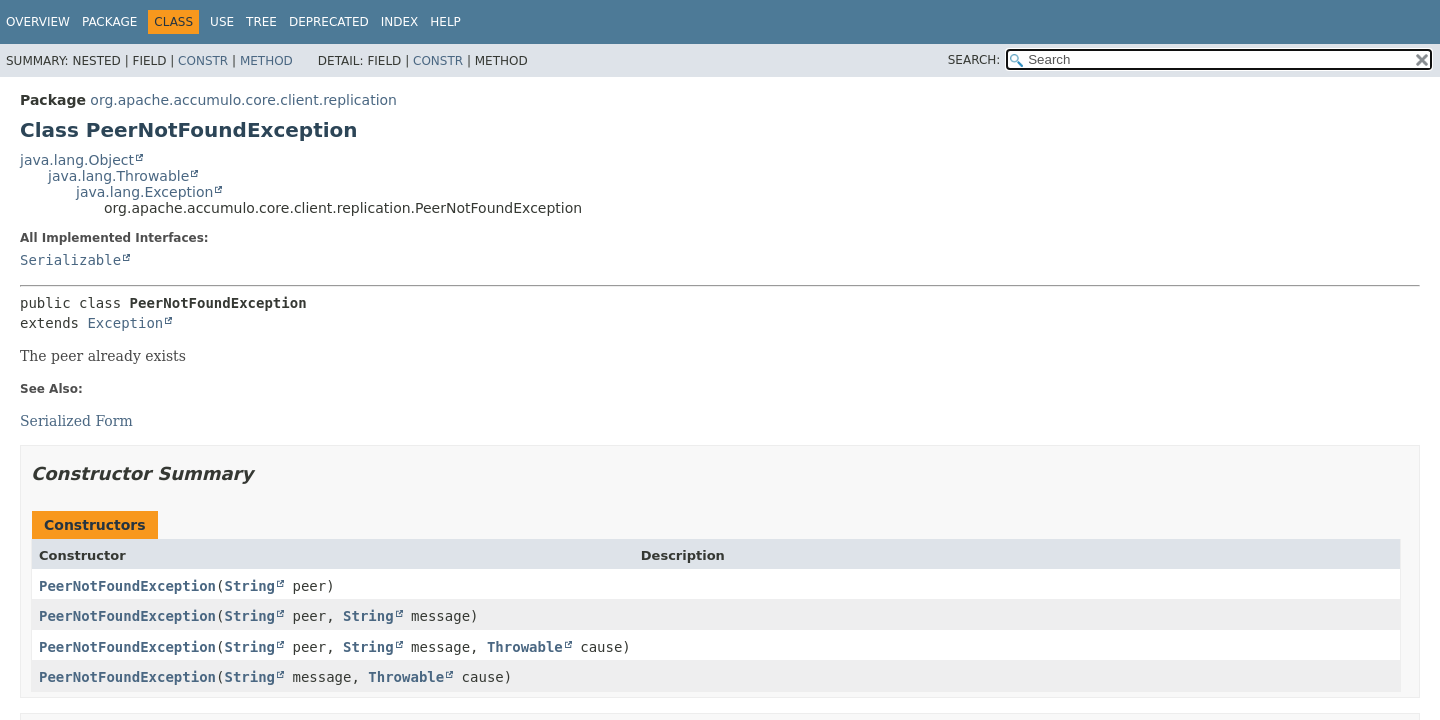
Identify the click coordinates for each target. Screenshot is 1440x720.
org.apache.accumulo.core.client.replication (243, 100)
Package (109, 22)
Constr (203, 61)
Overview (38, 22)
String (249, 586)
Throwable (525, 647)
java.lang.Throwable (118, 176)
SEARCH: (974, 60)
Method (266, 61)
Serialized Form (76, 421)
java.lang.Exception (144, 192)
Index (400, 22)
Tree (261, 22)
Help (445, 22)
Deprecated (329, 22)
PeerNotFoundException (127, 586)
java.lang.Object (77, 160)
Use (222, 22)
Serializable (70, 260)
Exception (125, 323)
